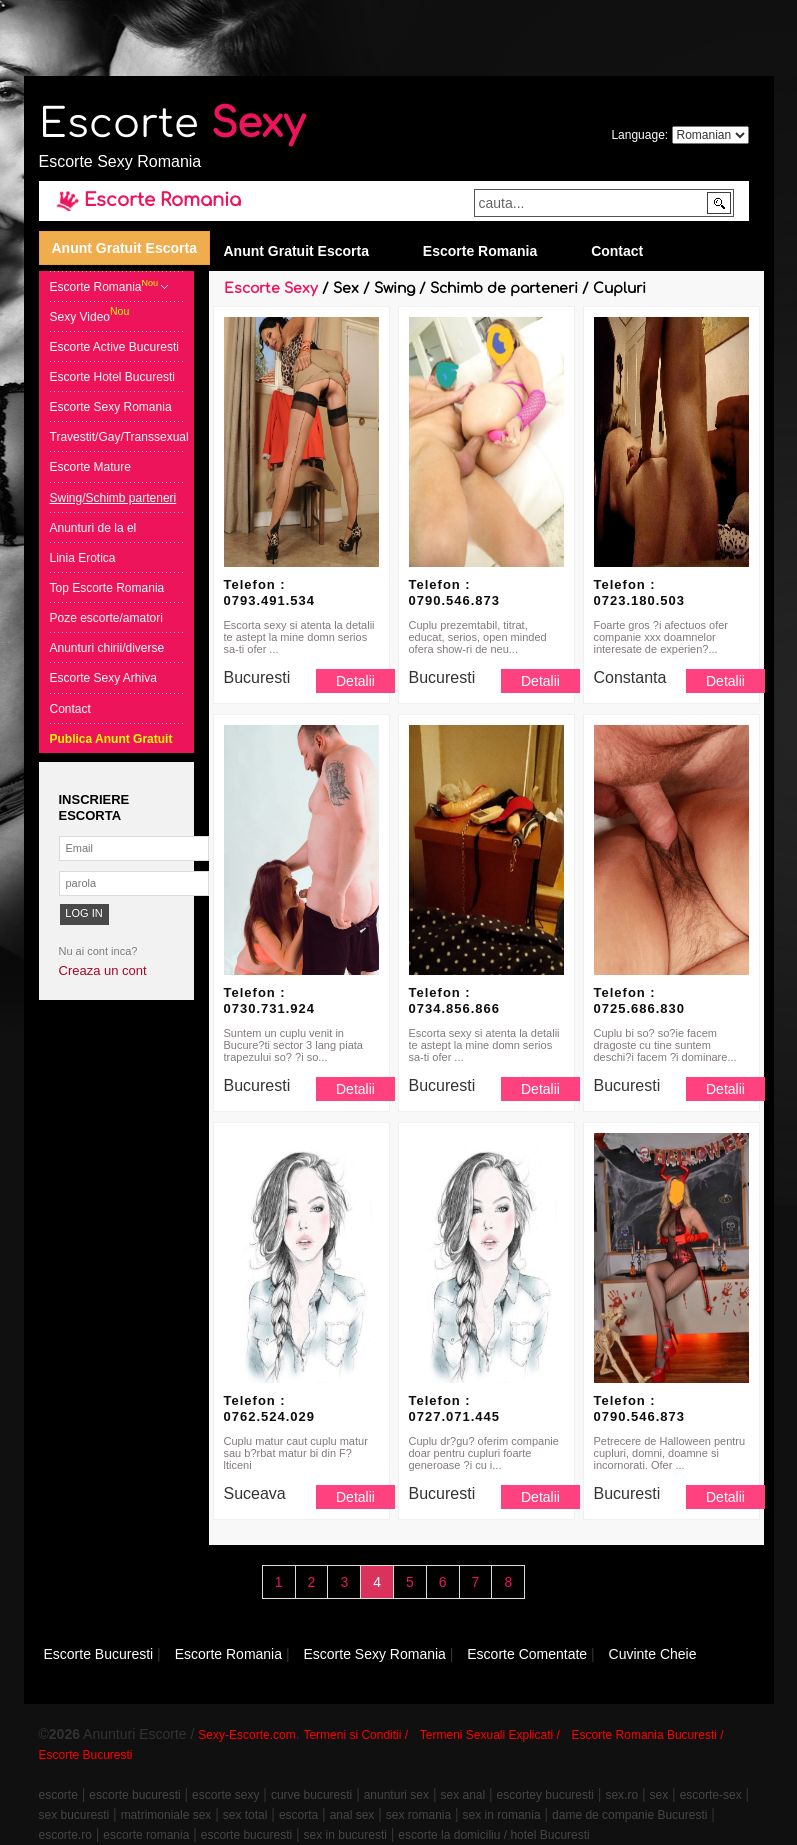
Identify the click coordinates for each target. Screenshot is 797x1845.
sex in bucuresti (345, 1835)
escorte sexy (225, 1795)
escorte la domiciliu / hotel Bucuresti (493, 1835)
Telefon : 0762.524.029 (270, 1408)
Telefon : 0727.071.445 (455, 1408)
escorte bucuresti (134, 1795)
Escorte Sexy (271, 288)
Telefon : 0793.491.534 (270, 592)
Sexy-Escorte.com (246, 1735)
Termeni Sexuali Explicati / (490, 1735)
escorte (58, 1795)
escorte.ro (65, 1835)
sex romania (418, 1815)
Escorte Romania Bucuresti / (648, 1735)
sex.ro (621, 1795)
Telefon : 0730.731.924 (270, 1000)
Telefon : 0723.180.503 (640, 592)
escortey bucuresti (545, 1795)
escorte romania (146, 1835)
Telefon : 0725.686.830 (640, 1000)
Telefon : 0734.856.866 (455, 1000)
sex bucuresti (74, 1815)
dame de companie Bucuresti (629, 1815)
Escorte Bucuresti (86, 1755)
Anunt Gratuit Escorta (124, 248)
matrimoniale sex (166, 1815)
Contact (617, 251)
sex (659, 1795)
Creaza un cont (103, 970)
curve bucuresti (311, 1795)
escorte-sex (711, 1795)
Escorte (172, 124)
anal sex (352, 1815)
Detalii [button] (355, 681)
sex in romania (502, 1815)
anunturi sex (396, 1795)
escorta (298, 1815)
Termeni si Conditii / (355, 1735)
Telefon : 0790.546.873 (455, 592)
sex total (245, 1815)
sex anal (462, 1795)
